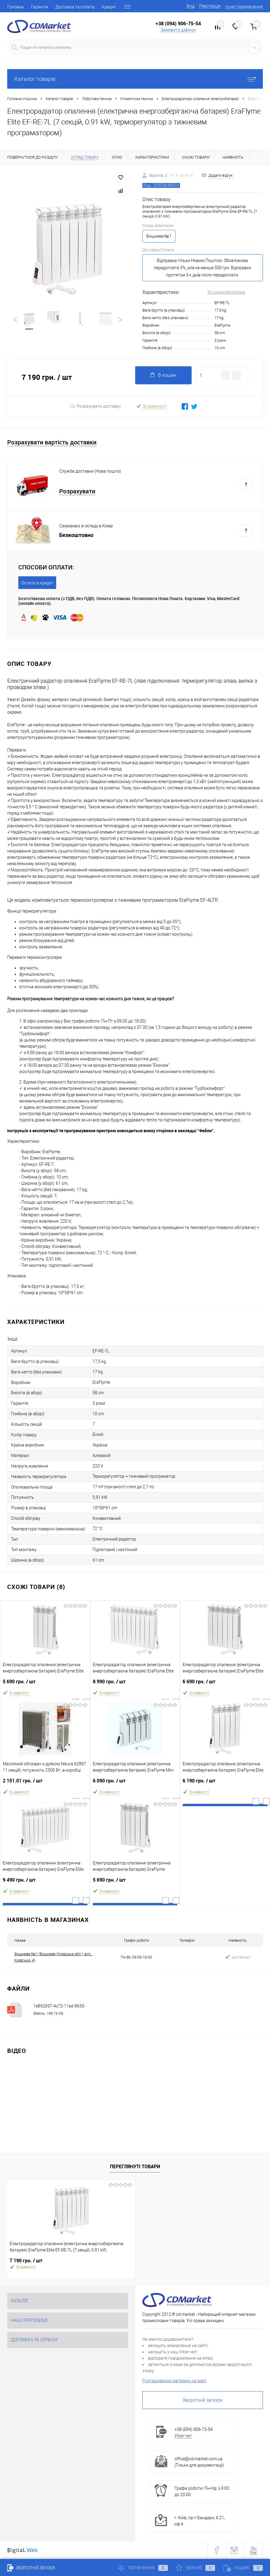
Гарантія (39, 7)
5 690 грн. (45, 1684)
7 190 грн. (26, 2260)
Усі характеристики (226, 292)
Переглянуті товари (135, 2166)
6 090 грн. (135, 1783)
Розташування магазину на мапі (174, 2380)
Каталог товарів (135, 79)
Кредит (109, 7)
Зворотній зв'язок (202, 2400)
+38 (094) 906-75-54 (178, 23)
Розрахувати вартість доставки (51, 442)
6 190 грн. (225, 1783)
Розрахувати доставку (95, 406)
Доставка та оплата (75, 7)
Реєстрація (210, 6)
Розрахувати (77, 491)
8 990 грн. (135, 1684)
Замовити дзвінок (178, 29)
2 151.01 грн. (45, 1783)
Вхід (191, 6)
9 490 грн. (45, 1882)
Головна (15, 7)
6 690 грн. (225, 1684)
